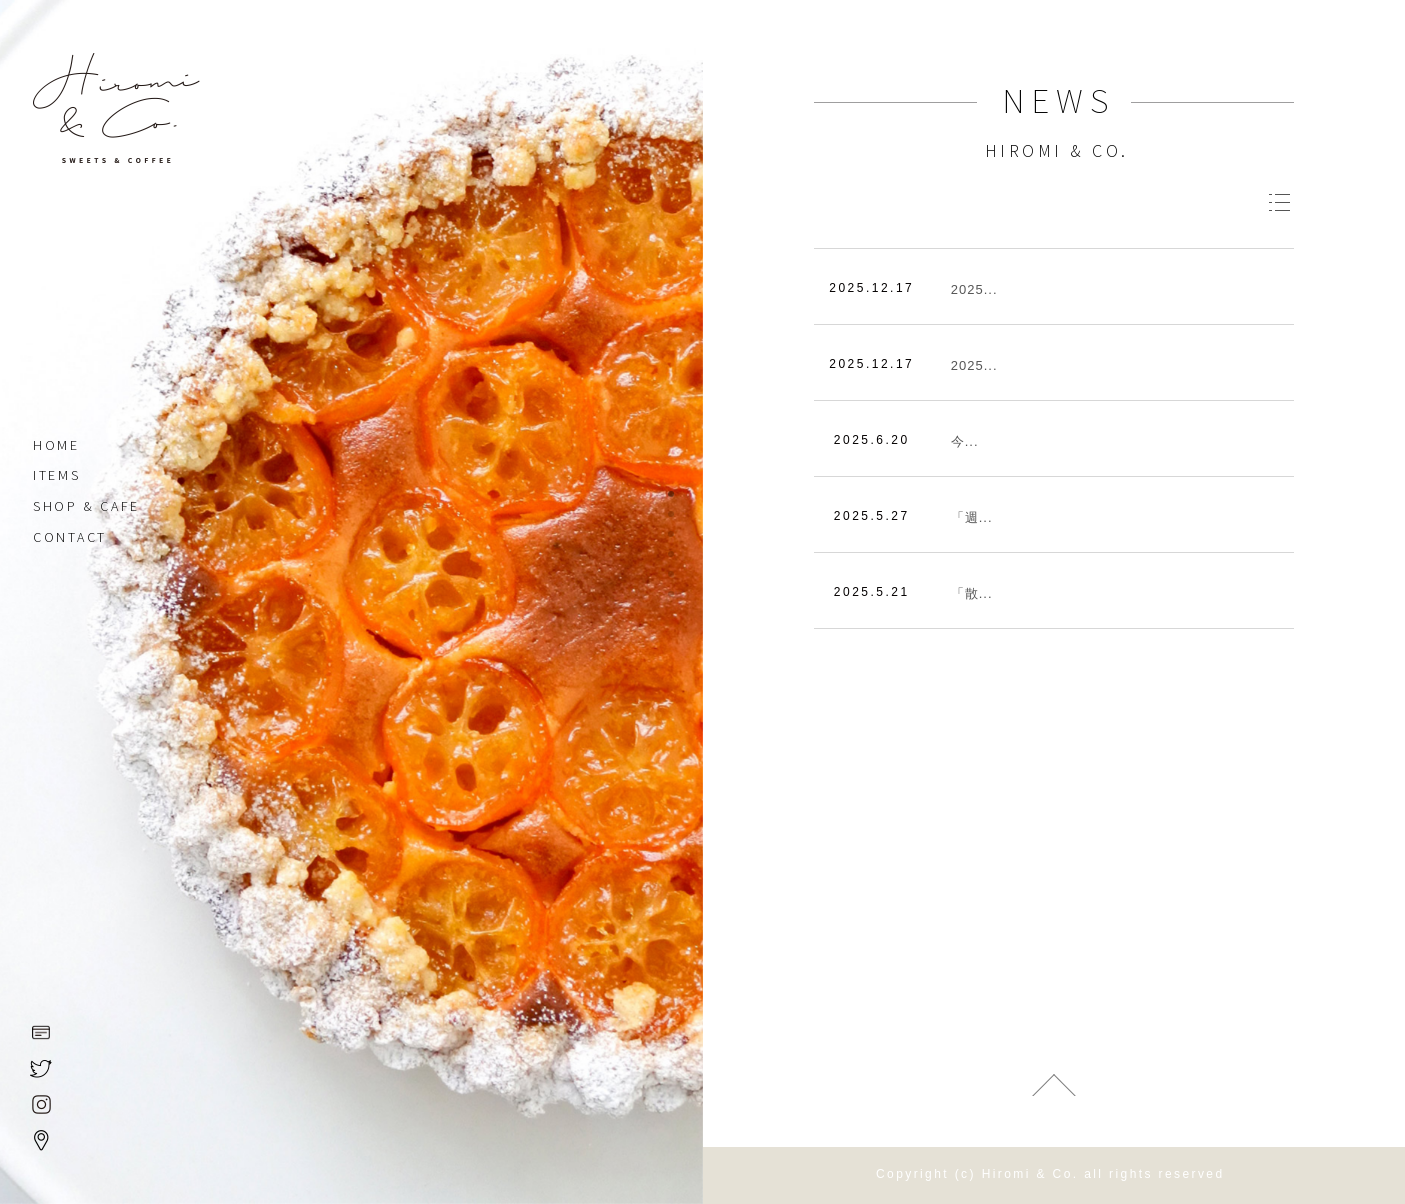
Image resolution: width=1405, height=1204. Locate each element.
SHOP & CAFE (86, 509)
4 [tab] (671, 557)
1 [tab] (671, 497)
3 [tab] (671, 537)
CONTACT (70, 539)
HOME (56, 448)
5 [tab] (671, 577)
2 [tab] (671, 517)
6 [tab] (671, 597)
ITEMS (57, 478)
